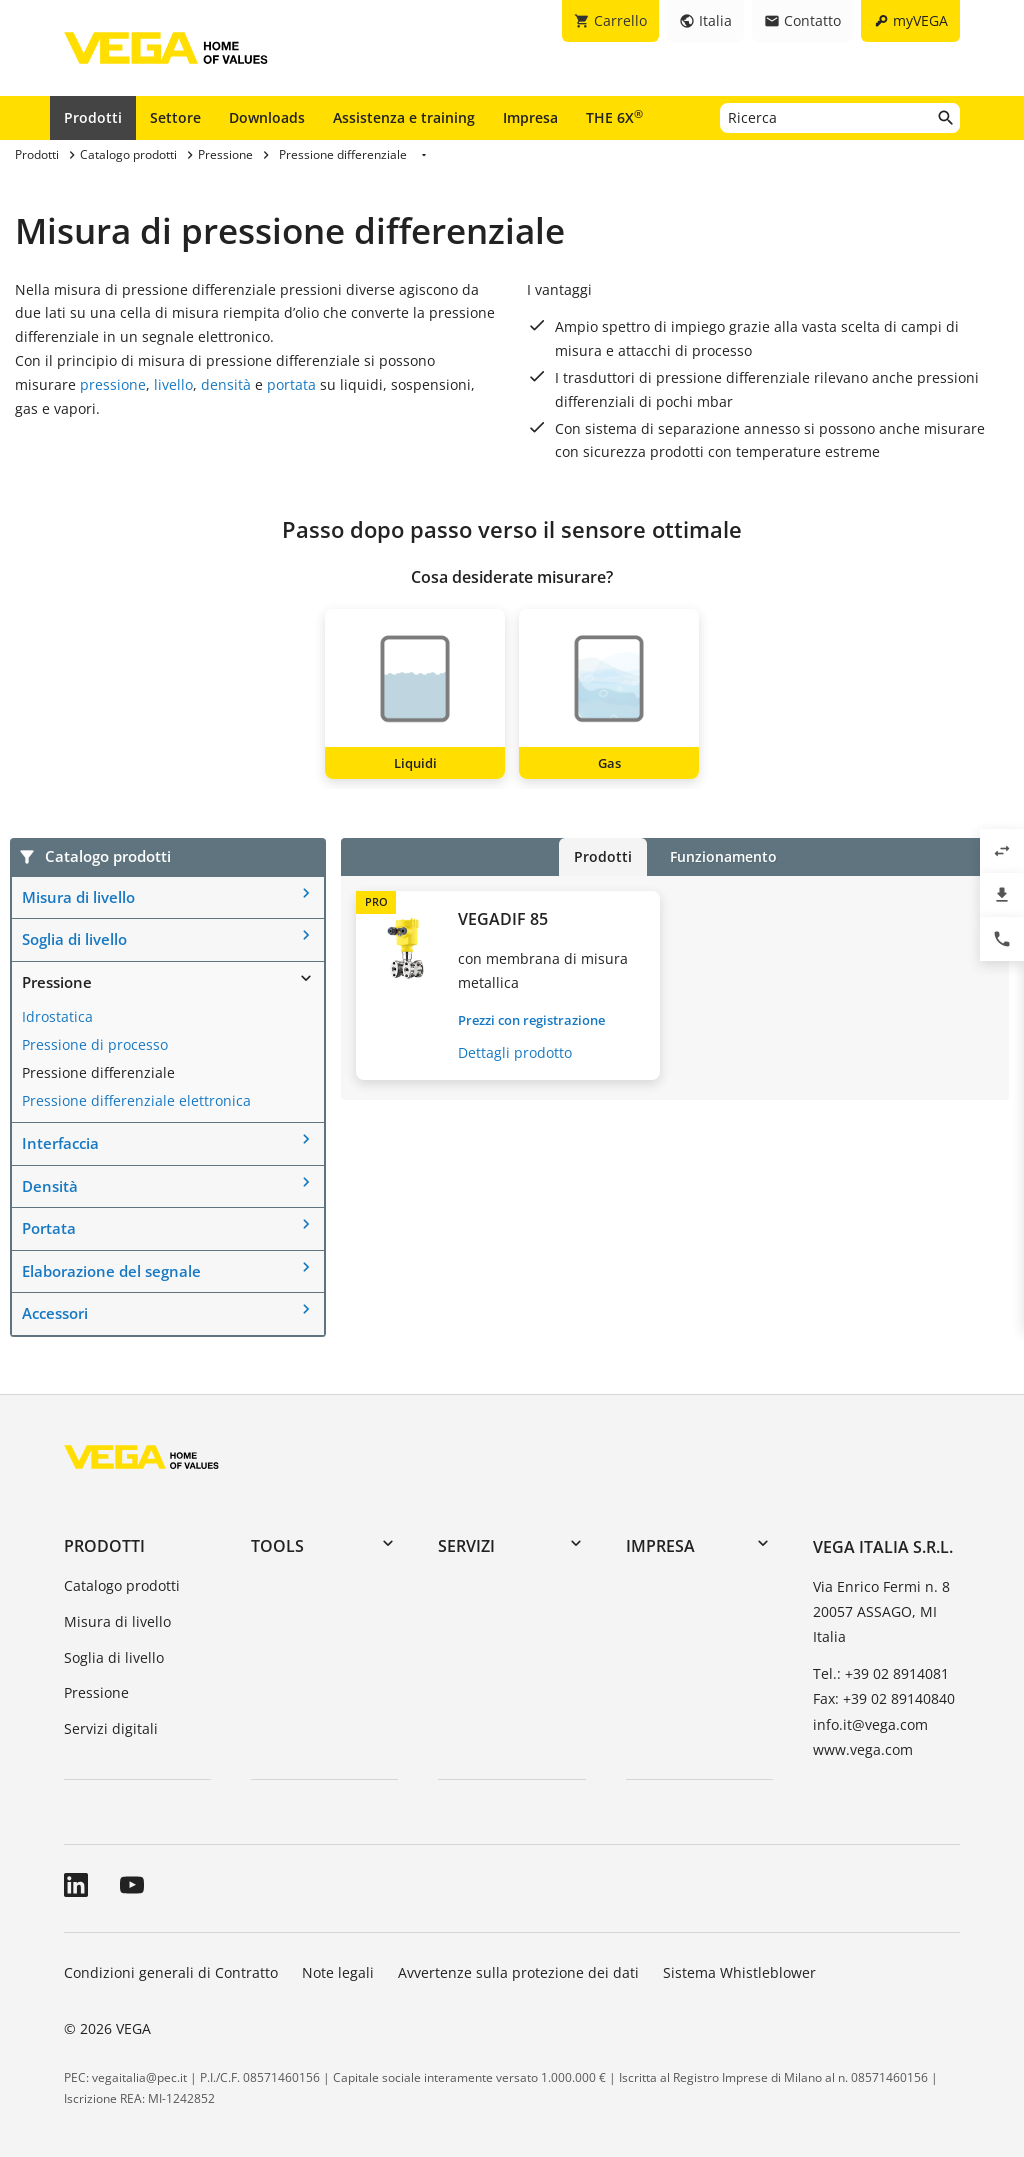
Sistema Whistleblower (739, 1972)
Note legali (338, 1972)
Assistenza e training (404, 117)
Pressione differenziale (98, 1072)
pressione (113, 384)
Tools (277, 1546)
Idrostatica (57, 1016)
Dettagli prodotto (515, 1052)
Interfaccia (60, 1143)
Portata (49, 1228)
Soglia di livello (74, 939)
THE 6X (614, 117)
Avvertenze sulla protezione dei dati (518, 1972)
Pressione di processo (95, 1044)
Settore (175, 117)
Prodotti (93, 117)
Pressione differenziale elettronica (136, 1100)
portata (291, 384)
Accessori (55, 1313)
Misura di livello (78, 897)
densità (226, 384)
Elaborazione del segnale (111, 1271)
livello (173, 384)
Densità (50, 1186)
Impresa (530, 117)
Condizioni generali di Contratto (171, 1972)
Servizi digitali (111, 1728)
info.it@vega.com (870, 1724)
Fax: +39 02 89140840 (884, 1698)
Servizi (466, 1546)
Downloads (267, 117)
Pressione (57, 982)
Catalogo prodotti (122, 1585)
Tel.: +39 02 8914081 (881, 1673)
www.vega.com (863, 1749)
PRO (376, 901)
